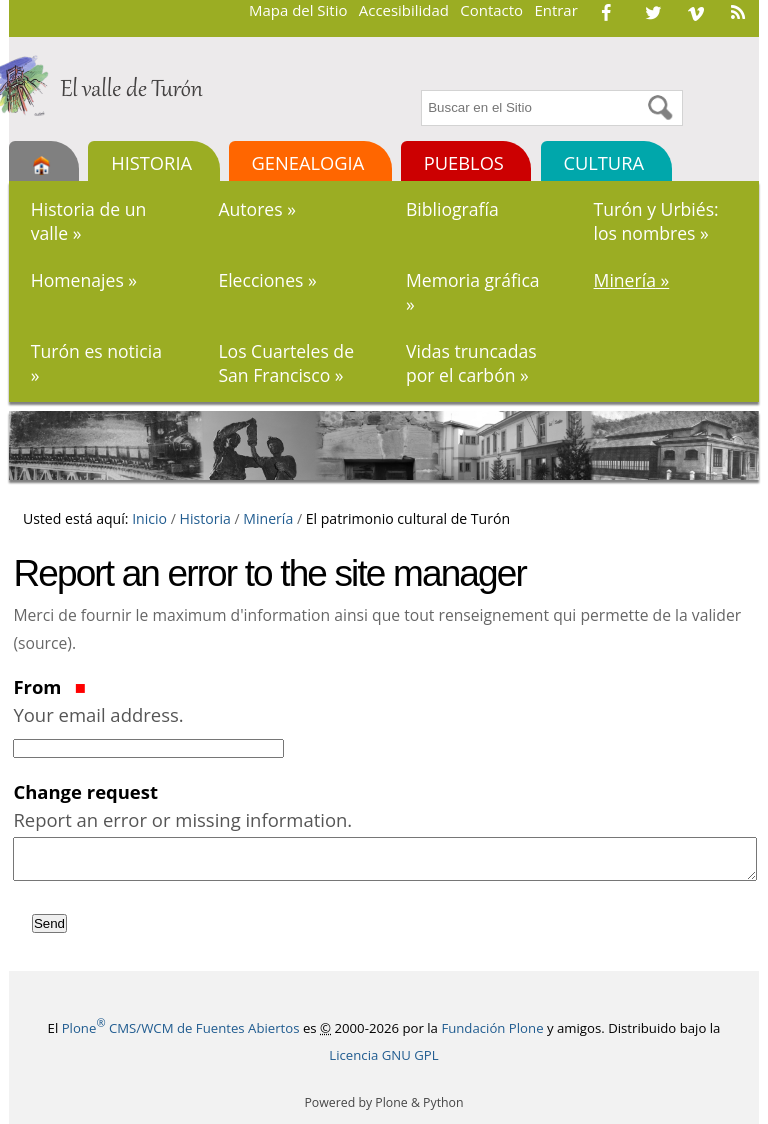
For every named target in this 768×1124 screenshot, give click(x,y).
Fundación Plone (492, 1028)
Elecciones (267, 280)
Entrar (555, 10)
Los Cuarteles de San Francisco (286, 363)
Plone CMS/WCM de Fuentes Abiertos (181, 1028)
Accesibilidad (404, 10)
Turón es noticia (96, 363)
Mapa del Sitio (298, 10)
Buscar (419, 87)
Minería (632, 280)
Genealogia (308, 162)
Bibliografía (452, 209)
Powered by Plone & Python (383, 1102)
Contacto (491, 10)
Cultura (603, 162)
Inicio (149, 518)
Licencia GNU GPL (383, 1055)
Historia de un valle (88, 221)
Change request (383, 806)
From (383, 701)
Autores (257, 209)
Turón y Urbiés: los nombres (656, 221)
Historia (151, 162)
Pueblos (464, 162)
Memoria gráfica (473, 292)
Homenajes (84, 280)
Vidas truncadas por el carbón (471, 363)
